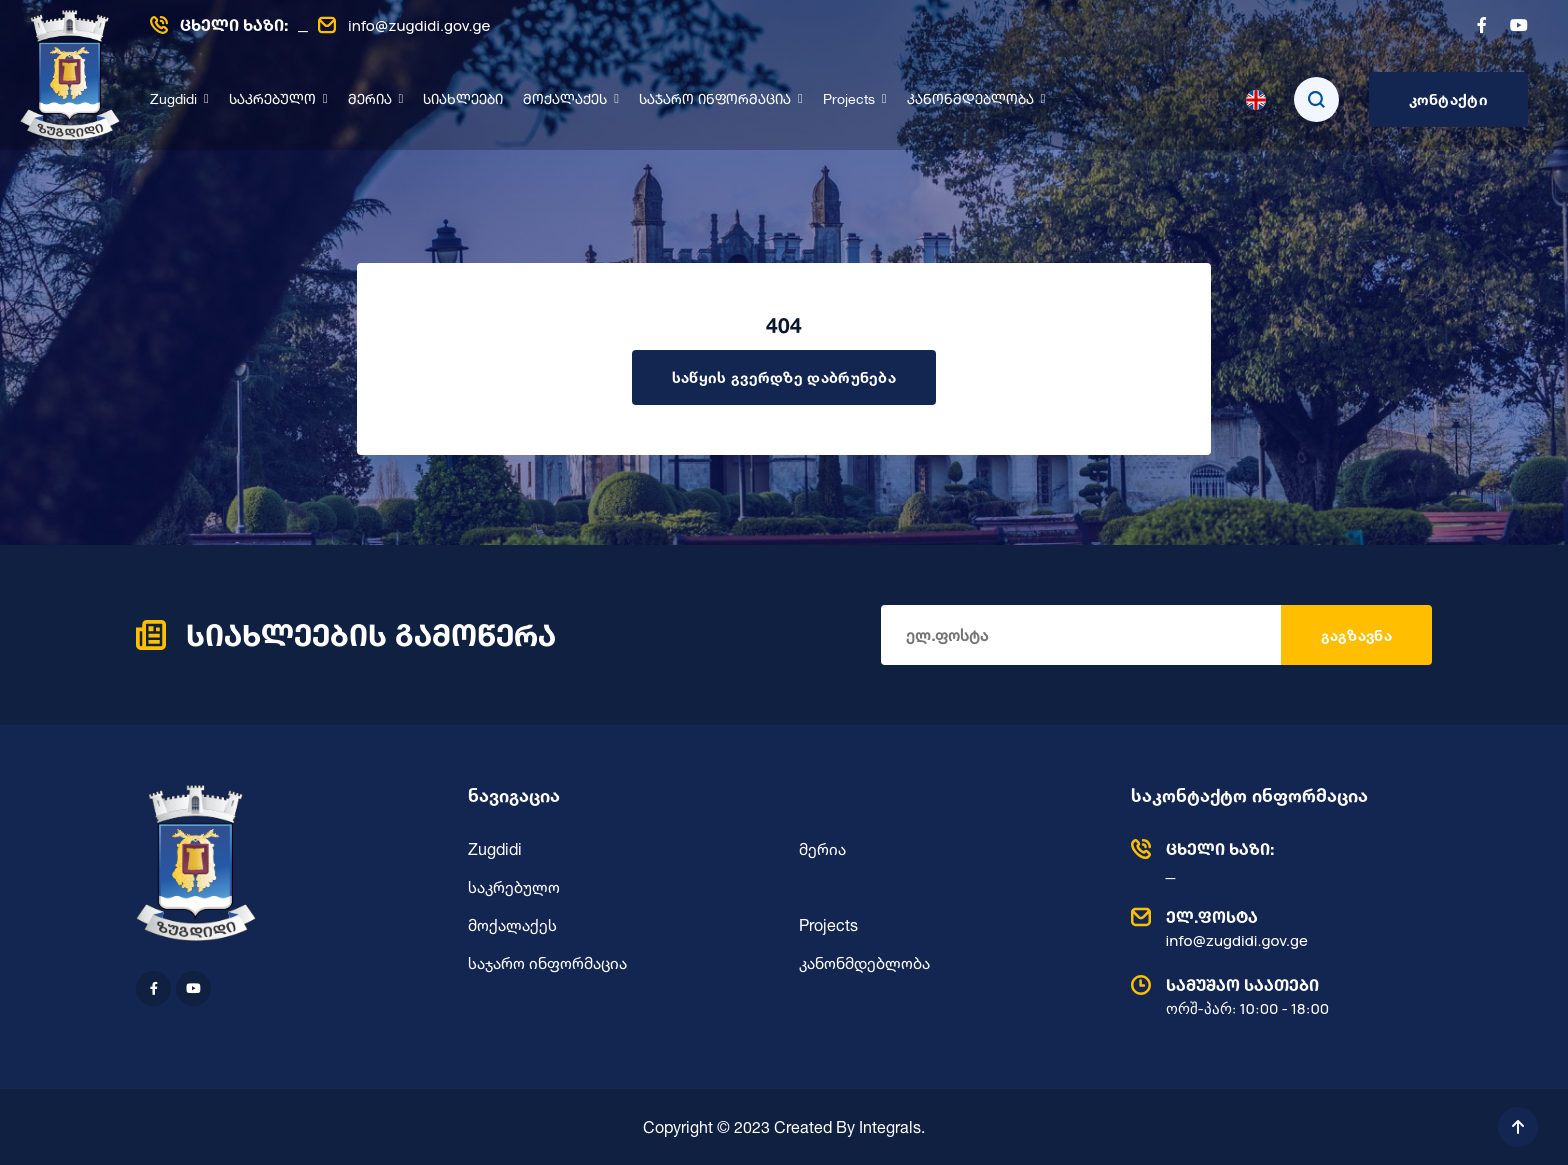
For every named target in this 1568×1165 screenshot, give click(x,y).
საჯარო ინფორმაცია (715, 100)
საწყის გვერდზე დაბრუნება (784, 377)
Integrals (890, 1127)
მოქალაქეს (565, 100)
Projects (849, 100)
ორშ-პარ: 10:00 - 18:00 (1277, 996)
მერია (370, 100)
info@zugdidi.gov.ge (404, 25)
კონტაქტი (1448, 99)
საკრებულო (272, 100)
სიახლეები (463, 100)
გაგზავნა (1356, 635)
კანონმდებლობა (970, 100)
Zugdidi (173, 100)
